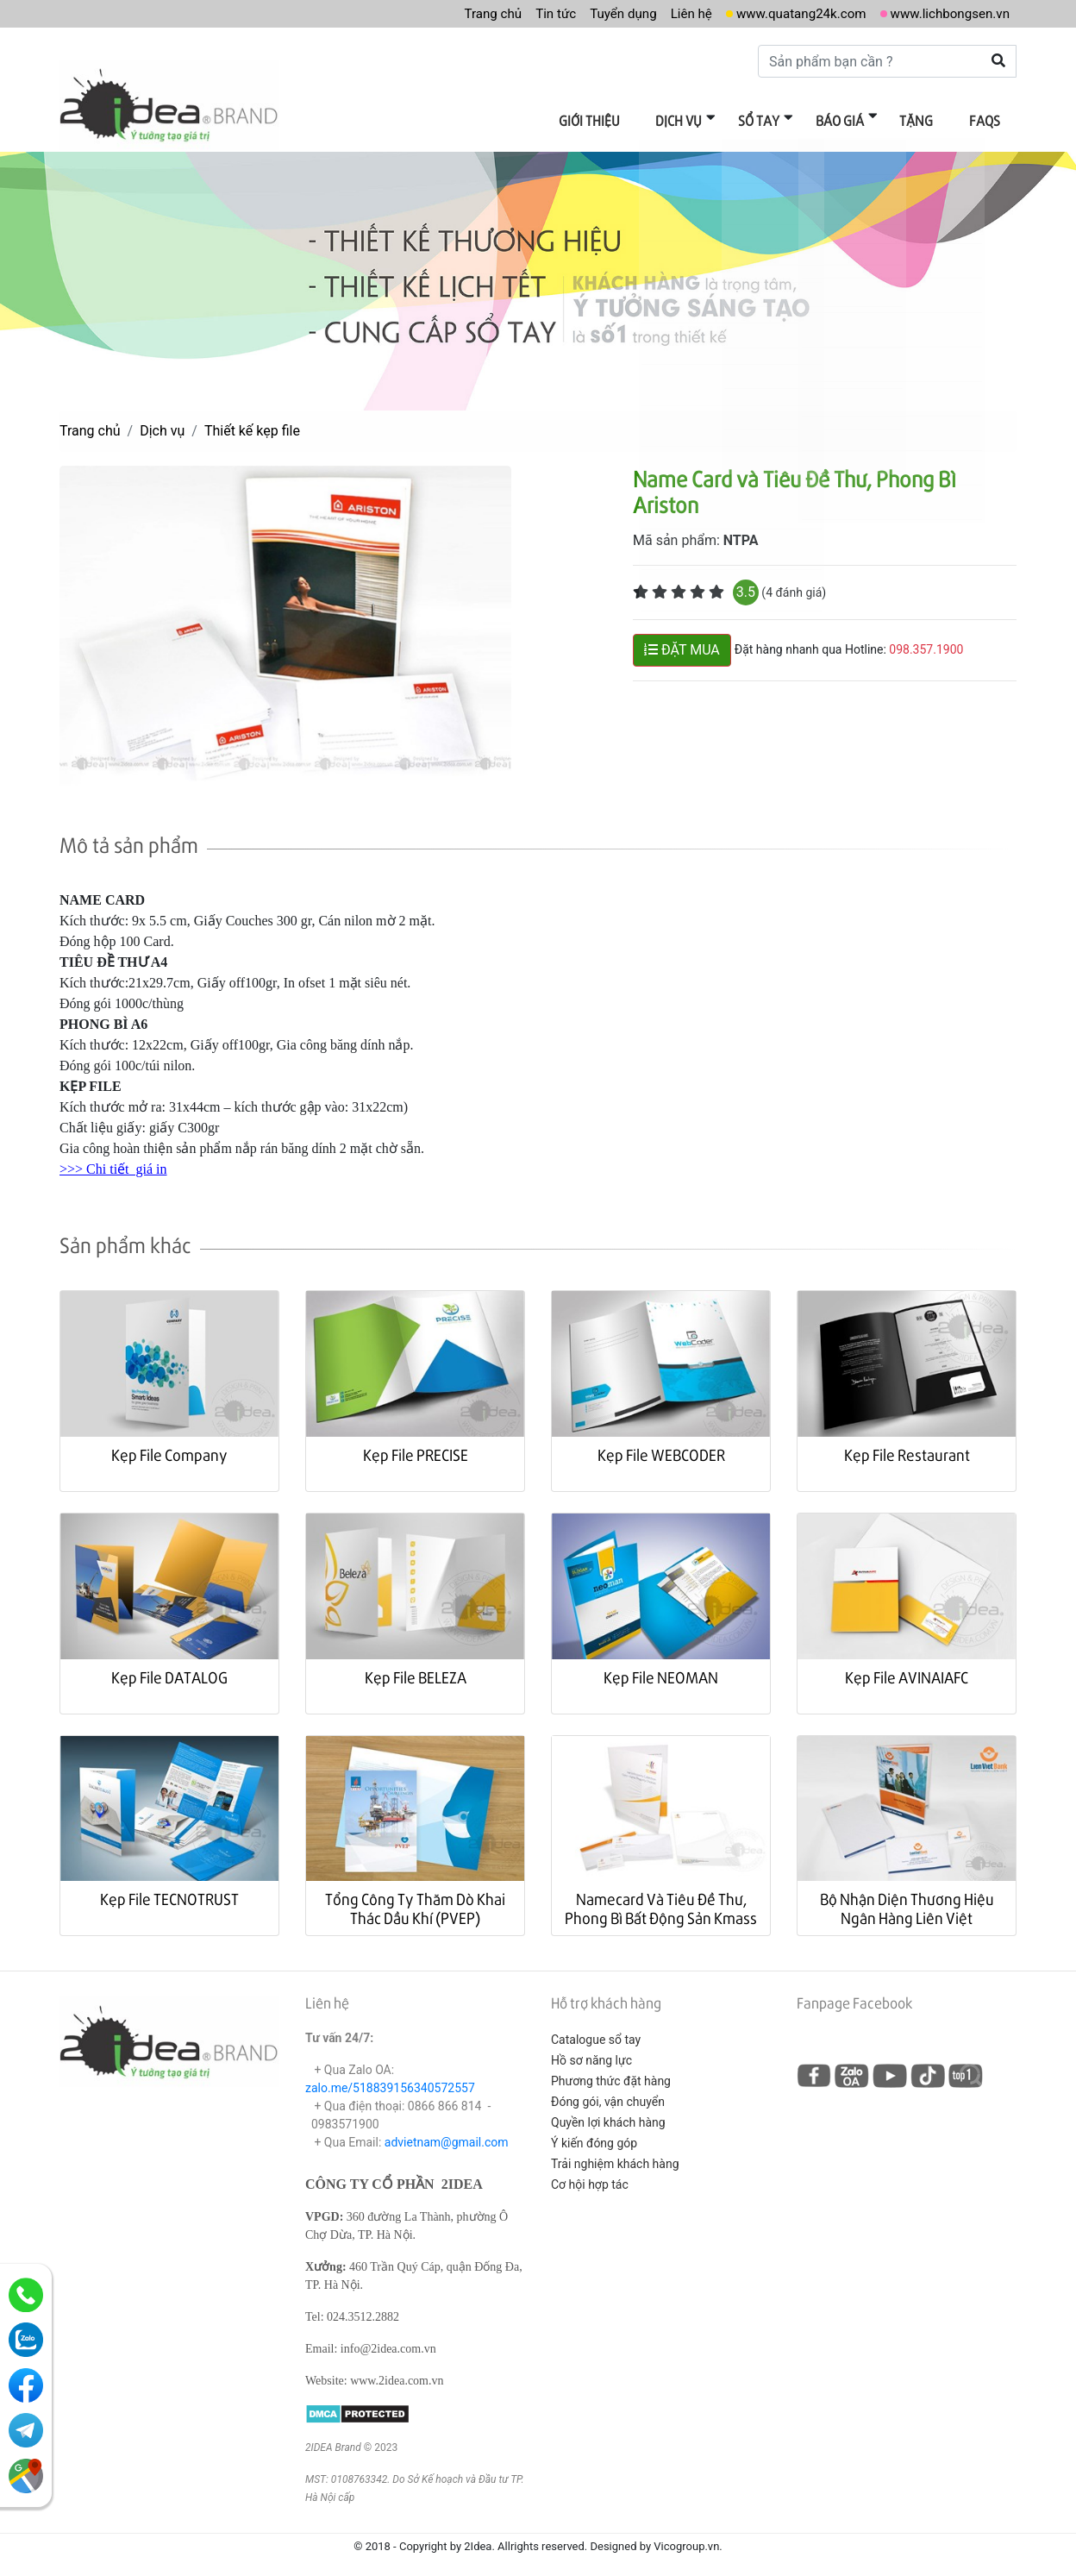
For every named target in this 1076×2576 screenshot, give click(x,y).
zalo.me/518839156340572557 (390, 2079)
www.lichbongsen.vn (946, 13)
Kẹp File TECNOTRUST (169, 1890)
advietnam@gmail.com (447, 2133)
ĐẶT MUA (682, 641)
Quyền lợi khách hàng (608, 2114)
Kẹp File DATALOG (169, 1668)
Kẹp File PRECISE (415, 1446)
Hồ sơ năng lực (591, 2052)
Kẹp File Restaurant (907, 1446)
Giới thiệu (620, 119)
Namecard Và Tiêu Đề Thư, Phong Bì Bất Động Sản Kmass (661, 1899)
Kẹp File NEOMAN (661, 1668)
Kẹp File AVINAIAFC (906, 1668)
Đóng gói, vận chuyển (608, 2093)
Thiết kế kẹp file (252, 422)
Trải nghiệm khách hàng (615, 2155)
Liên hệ (676, 13)
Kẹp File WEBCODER (661, 1446)
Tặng (925, 119)
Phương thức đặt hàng (611, 2072)
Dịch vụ (704, 118)
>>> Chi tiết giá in (113, 1160)
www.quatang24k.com (791, 13)
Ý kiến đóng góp (594, 2134)
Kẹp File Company (169, 1446)
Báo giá (853, 119)
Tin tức (533, 13)
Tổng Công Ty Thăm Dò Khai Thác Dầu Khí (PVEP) (415, 1899)
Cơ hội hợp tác (590, 2176)
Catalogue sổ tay (596, 2031)
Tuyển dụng (604, 13)
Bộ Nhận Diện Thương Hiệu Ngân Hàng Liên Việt (907, 1899)
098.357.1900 (926, 641)
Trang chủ (467, 13)
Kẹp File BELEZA (415, 1668)
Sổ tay (778, 118)
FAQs (987, 119)
